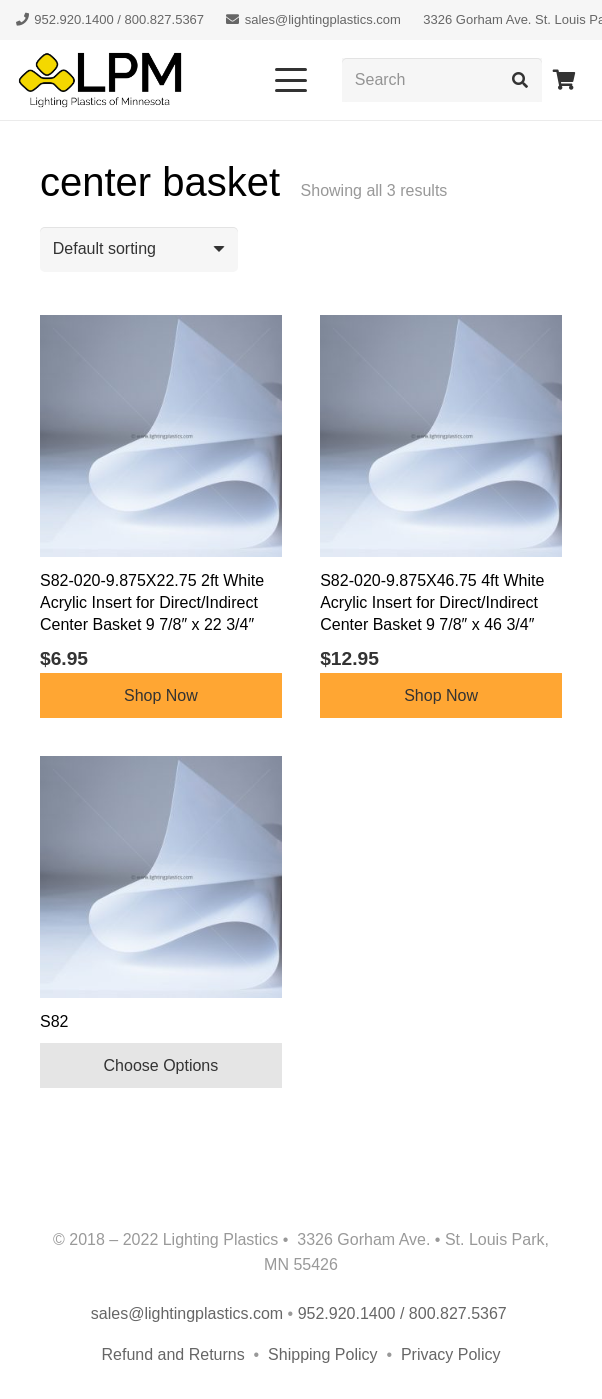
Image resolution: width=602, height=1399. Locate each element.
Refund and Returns (173, 1354)
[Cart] (564, 80)
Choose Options (161, 1065)
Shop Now (161, 695)
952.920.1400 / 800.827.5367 (405, 1313)
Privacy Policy (451, 1354)
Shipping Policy (325, 1354)
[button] (291, 80)
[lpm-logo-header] (100, 80)
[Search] (442, 80)
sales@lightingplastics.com (187, 1313)
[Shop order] (139, 249)
